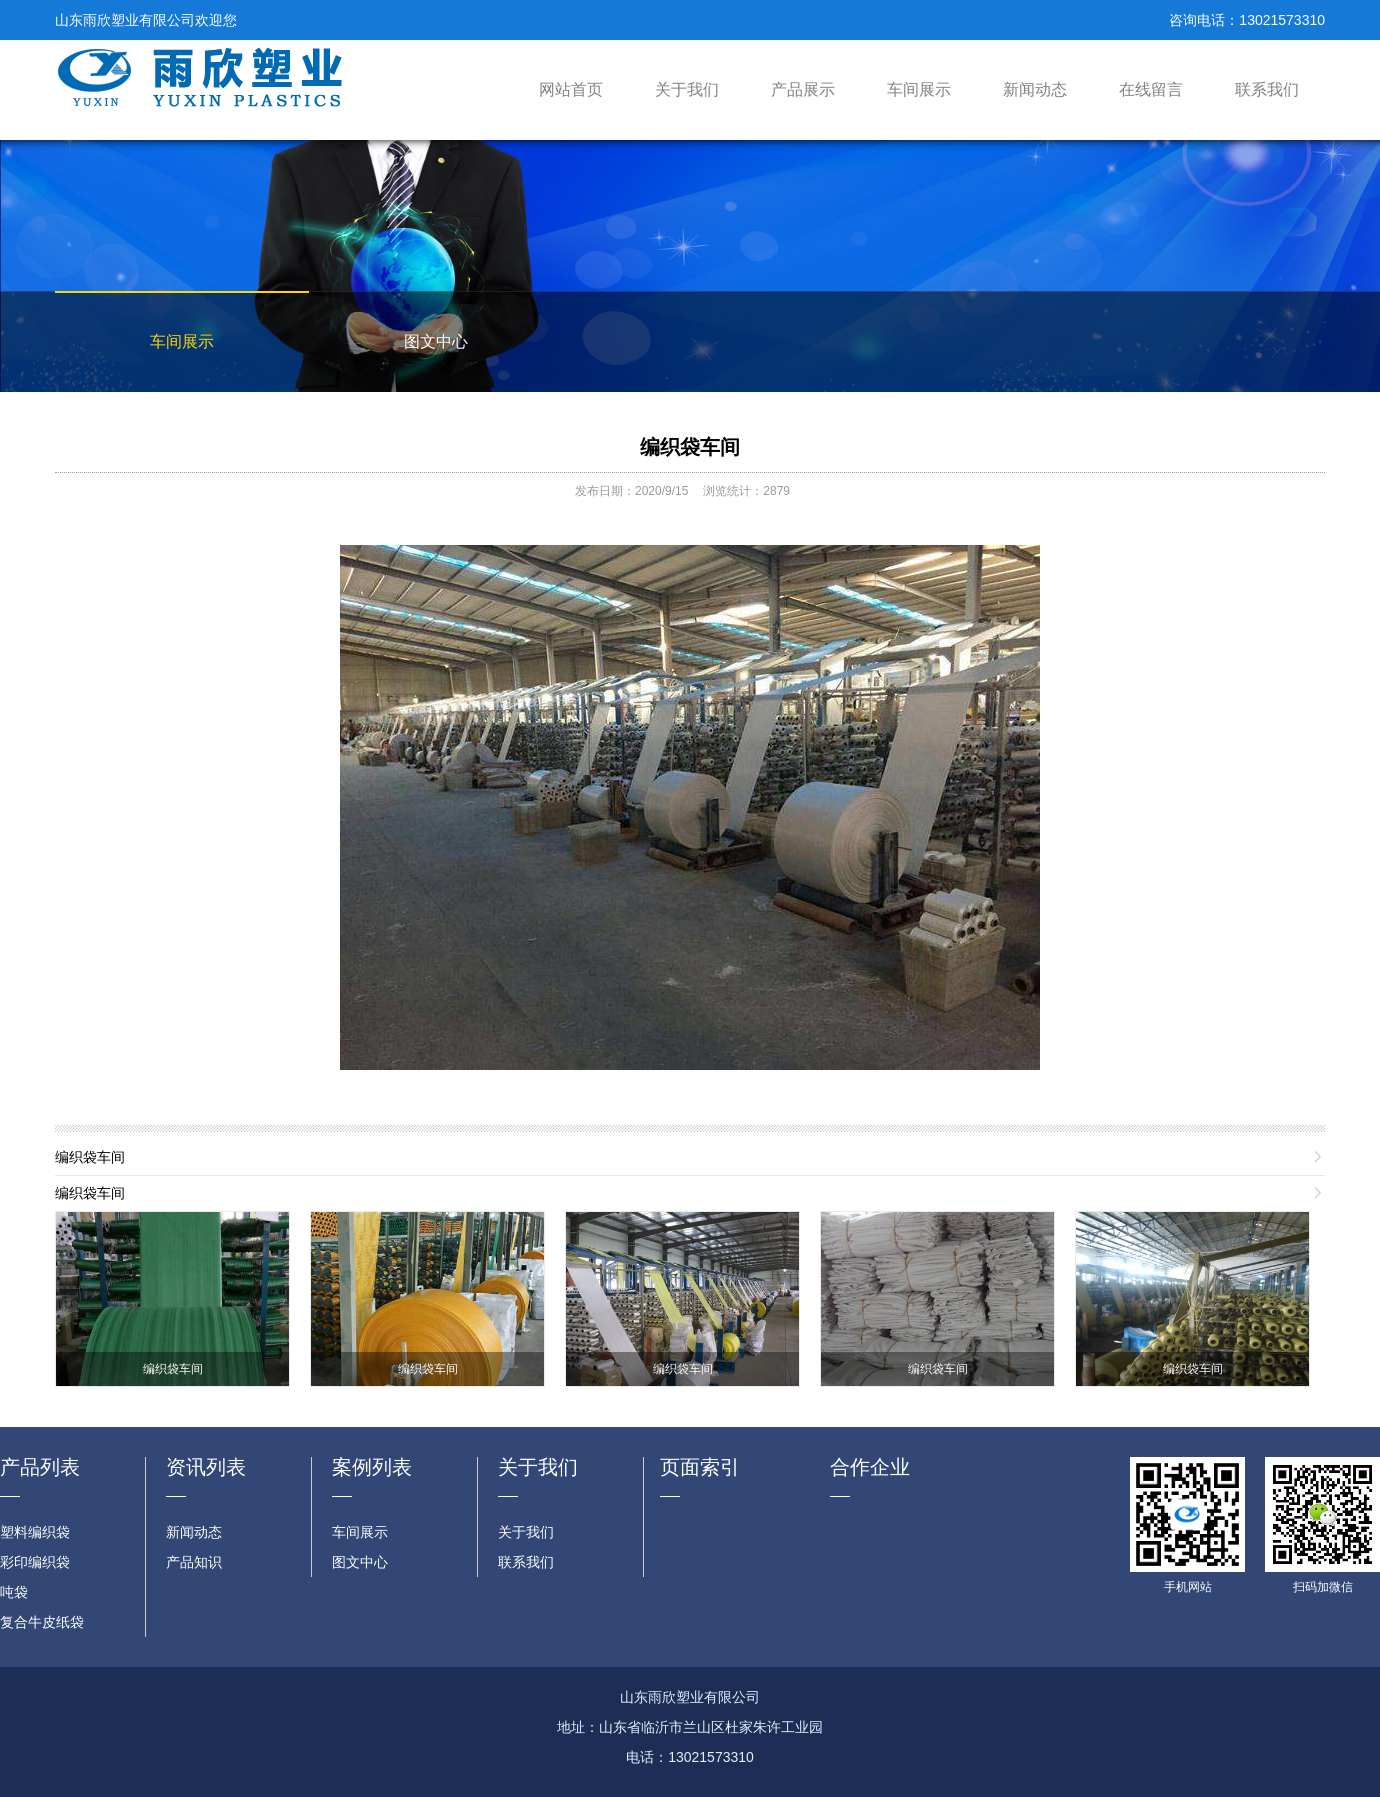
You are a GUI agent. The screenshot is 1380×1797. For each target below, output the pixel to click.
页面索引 (700, 1467)
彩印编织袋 (35, 1562)
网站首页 (571, 89)
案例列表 (372, 1467)
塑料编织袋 (35, 1532)
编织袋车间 (690, 447)
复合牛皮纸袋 (42, 1622)
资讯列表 (206, 1467)
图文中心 (436, 341)
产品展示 (803, 89)
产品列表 (40, 1467)
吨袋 (14, 1592)
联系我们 (1267, 89)
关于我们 (687, 89)
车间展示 (919, 89)
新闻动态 (1035, 89)
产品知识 (194, 1562)
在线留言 (1151, 89)
